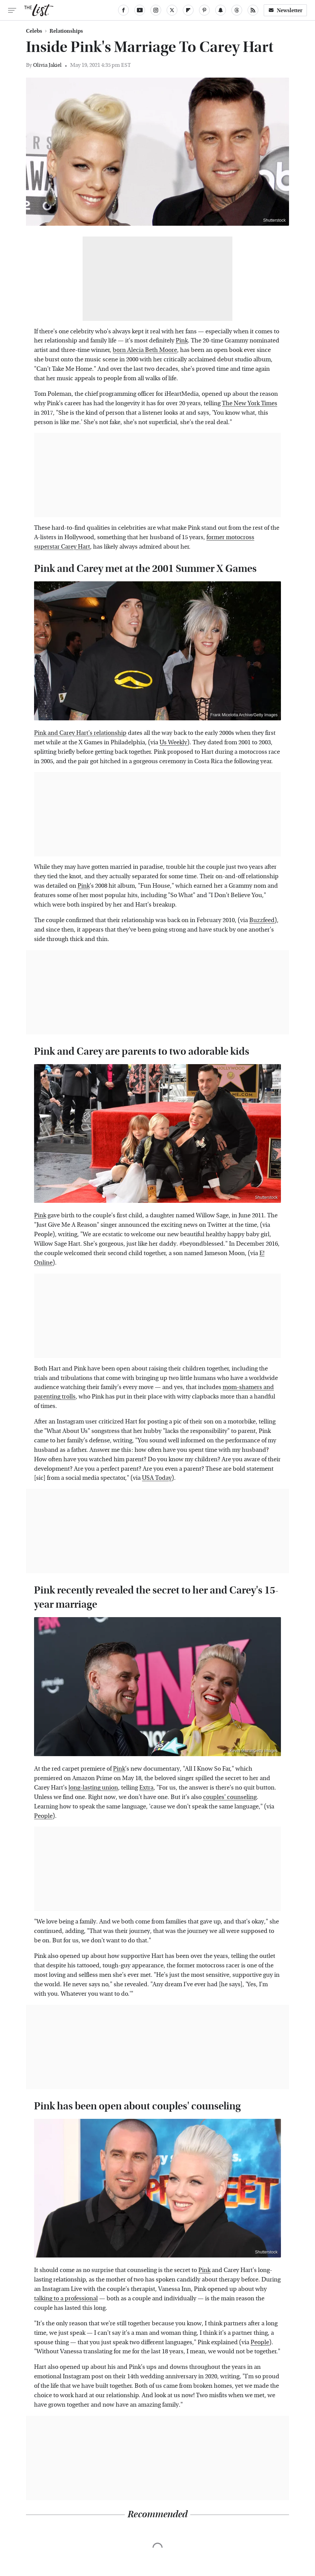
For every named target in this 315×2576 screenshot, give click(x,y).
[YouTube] (139, 10)
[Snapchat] (220, 10)
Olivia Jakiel (47, 65)
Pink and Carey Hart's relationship (80, 733)
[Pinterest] (204, 10)
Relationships (66, 31)
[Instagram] (155, 10)
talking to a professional (66, 2298)
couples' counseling (230, 1797)
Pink (182, 340)
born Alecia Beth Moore (145, 350)
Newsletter (285, 10)
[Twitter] (172, 10)
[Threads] (236, 10)
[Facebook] (123, 10)
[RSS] (253, 10)
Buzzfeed (262, 920)
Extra (146, 1787)
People (43, 1816)
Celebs (34, 31)
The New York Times (249, 403)
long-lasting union (93, 1787)
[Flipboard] (188, 10)
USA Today (157, 1477)
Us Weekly (173, 742)
